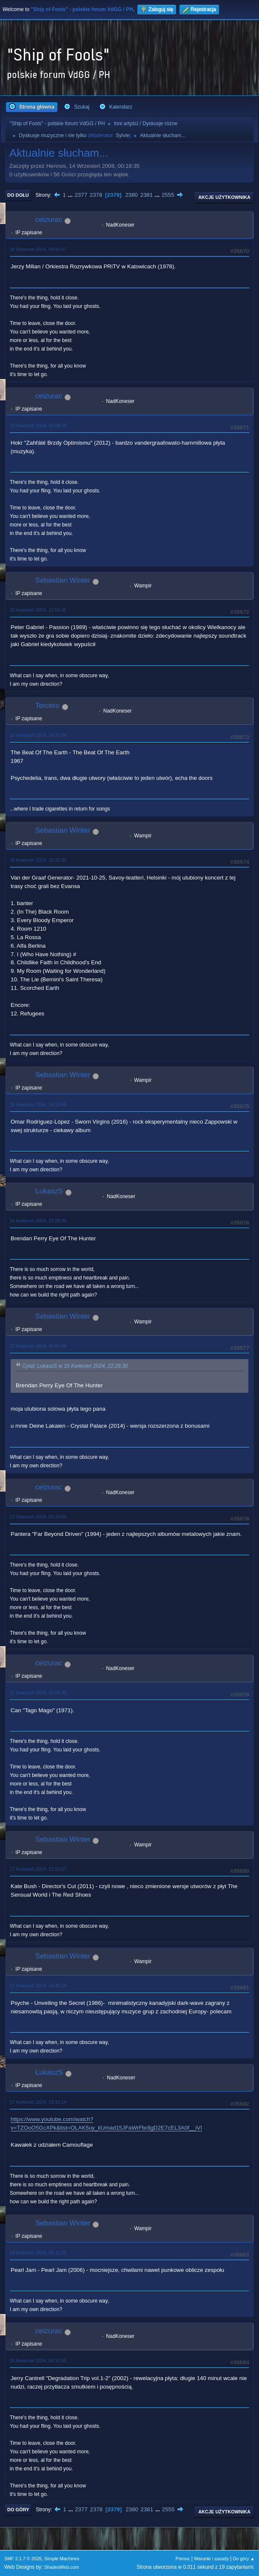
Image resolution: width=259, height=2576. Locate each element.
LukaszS (49, 1191)
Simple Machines (61, 2558)
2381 (146, 195)
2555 (168, 195)
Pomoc (183, 2558)
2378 (96, 195)
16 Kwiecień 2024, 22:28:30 (38, 1220)
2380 (131, 195)
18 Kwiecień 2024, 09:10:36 (38, 2360)
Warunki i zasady (211, 2558)
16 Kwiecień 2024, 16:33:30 (38, 859)
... (71, 195)
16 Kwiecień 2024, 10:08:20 (38, 425)
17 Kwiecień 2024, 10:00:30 (38, 1692)
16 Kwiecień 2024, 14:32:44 (38, 735)
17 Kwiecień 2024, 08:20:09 (38, 1516)
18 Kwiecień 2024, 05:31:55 (38, 2252)
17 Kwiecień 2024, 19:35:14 (38, 2101)
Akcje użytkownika (224, 197)
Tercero (47, 706)
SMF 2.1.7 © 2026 (23, 2558)
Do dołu (18, 195)
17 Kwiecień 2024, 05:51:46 (38, 1345)
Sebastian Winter (62, 580)
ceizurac (48, 220)
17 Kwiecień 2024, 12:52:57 (38, 1869)
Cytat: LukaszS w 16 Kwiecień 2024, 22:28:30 (75, 1366)
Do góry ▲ (244, 2558)
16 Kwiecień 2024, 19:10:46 (38, 1104)
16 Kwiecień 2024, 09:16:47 (38, 249)
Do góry (18, 2509)
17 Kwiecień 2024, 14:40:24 (38, 1985)
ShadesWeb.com (61, 2567)
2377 (80, 195)
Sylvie (122, 135)
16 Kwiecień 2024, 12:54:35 (38, 609)
